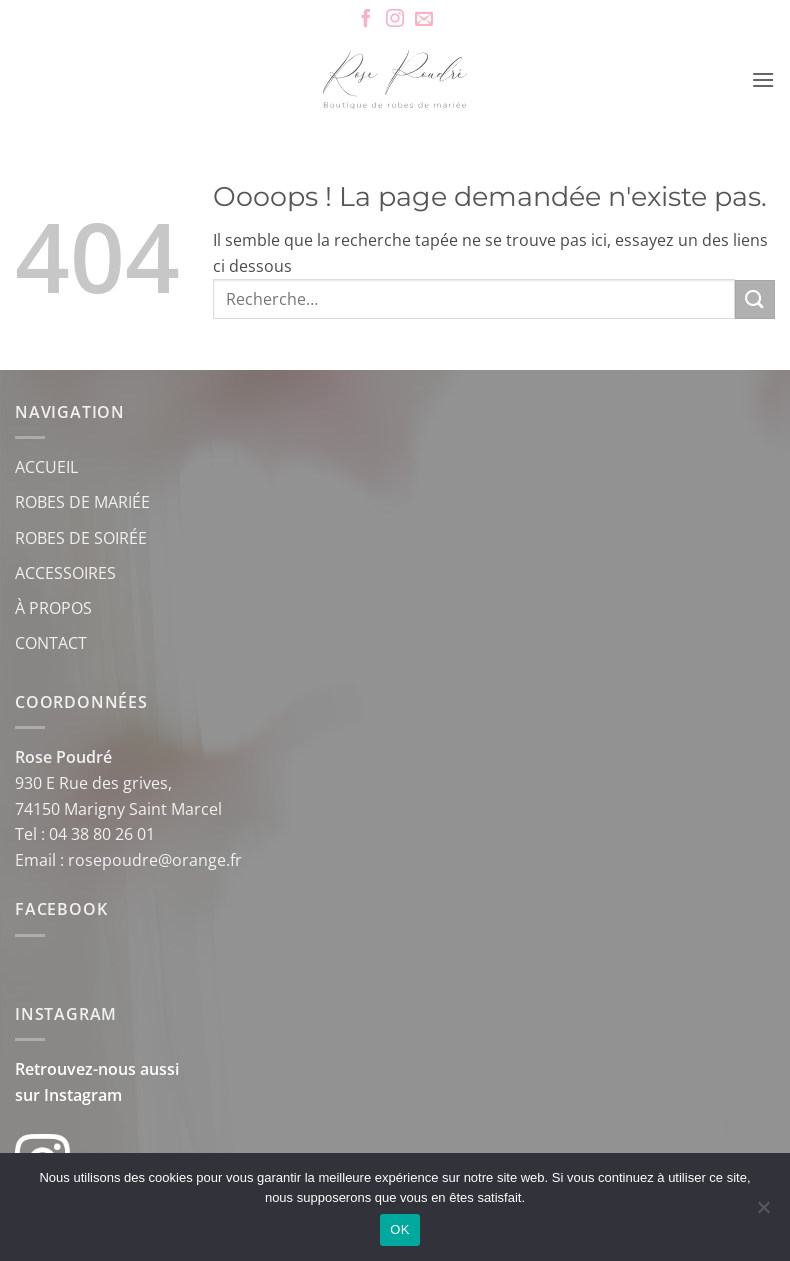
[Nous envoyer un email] (424, 20)
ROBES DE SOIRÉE (81, 538)
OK (399, 1229)
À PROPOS (53, 608)
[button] (763, 79)
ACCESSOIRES (65, 573)
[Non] (763, 1213)
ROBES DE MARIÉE (82, 502)
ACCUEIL (46, 467)
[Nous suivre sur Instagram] (395, 20)
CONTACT (51, 643)
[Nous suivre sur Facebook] (366, 20)
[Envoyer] (755, 299)
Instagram (83, 1095)
